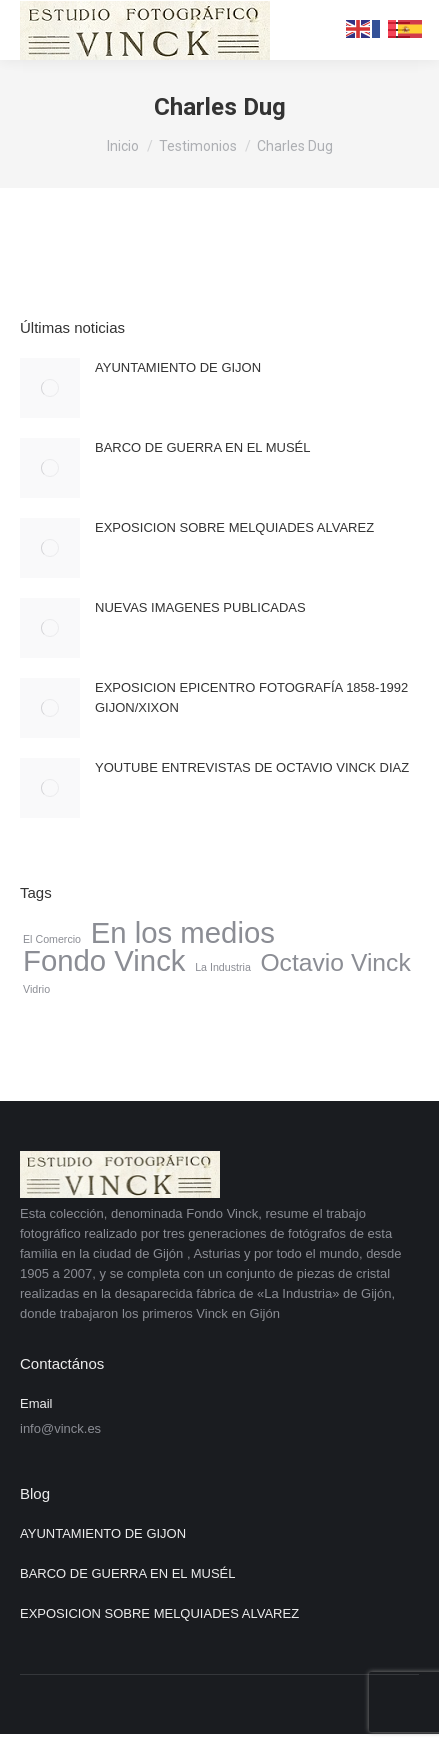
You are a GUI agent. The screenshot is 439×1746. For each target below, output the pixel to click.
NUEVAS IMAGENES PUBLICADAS (200, 607)
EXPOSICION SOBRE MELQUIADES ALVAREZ (234, 527)
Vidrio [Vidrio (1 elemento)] (36, 989)
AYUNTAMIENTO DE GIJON (178, 367)
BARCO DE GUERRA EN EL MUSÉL (203, 447)
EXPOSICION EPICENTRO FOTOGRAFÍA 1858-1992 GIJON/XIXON (251, 697)
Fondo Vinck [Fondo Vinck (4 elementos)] (104, 961)
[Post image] (50, 388)
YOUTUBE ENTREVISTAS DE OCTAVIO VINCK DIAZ (252, 767)
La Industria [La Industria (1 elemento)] (223, 967)
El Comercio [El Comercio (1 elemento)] (52, 939)
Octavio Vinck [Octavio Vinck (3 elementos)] (335, 963)
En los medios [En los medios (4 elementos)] (183, 933)
